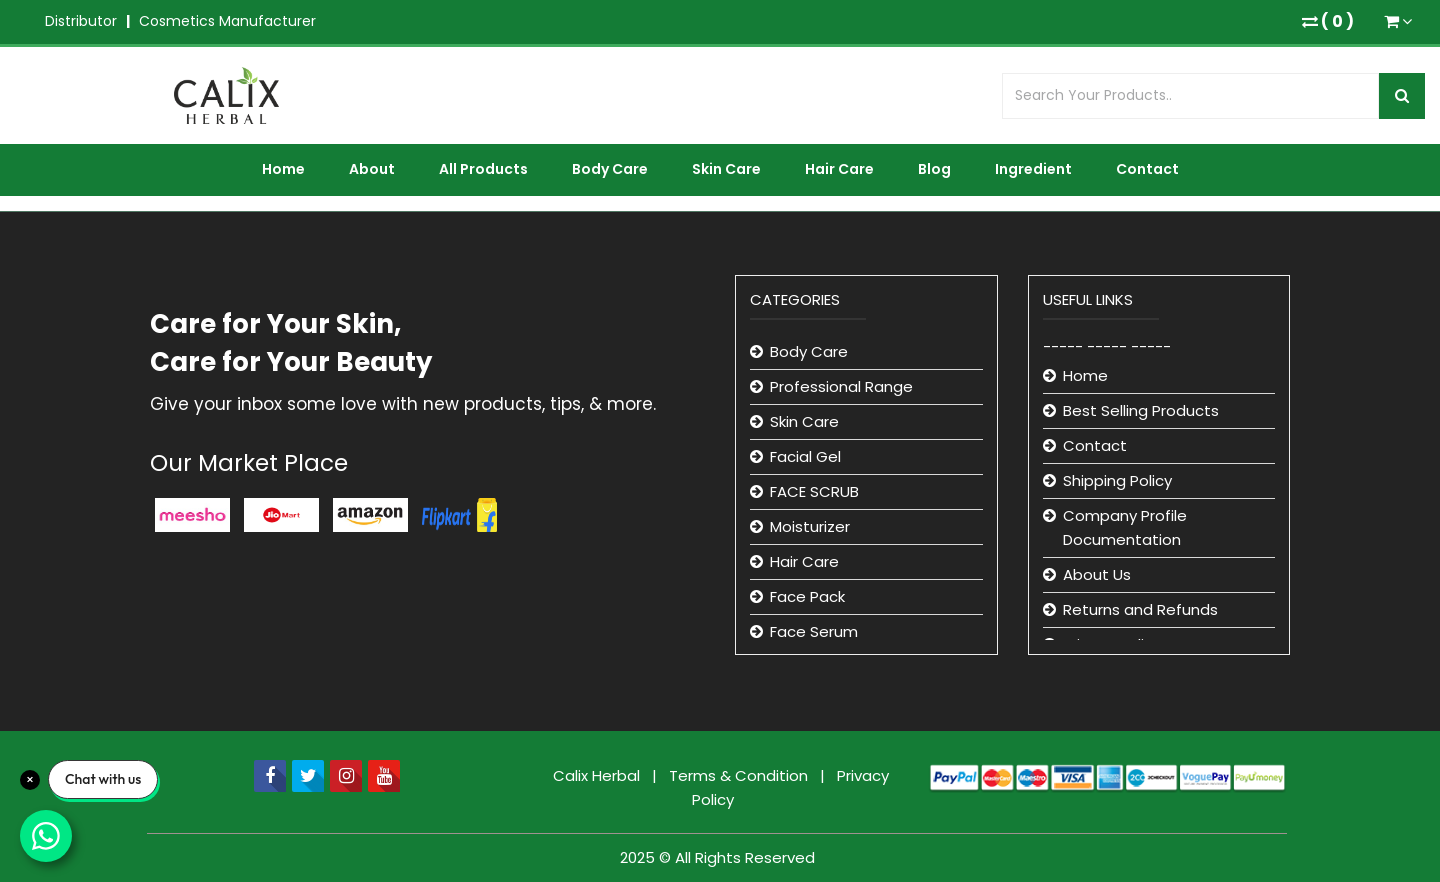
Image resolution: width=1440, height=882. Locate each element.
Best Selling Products (1141, 410)
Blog (934, 169)
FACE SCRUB (814, 491)
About (372, 169)
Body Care (610, 169)
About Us (1097, 574)
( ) (1328, 21)
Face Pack (807, 596)
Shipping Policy (1117, 480)
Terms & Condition (740, 775)
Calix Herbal (598, 775)
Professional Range (841, 386)
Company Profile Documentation (1125, 527)
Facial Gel (805, 456)
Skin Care (726, 169)
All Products (483, 169)
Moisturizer (810, 526)
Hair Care (839, 169)
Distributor (81, 21)
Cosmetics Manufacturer (227, 21)
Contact (1147, 169)
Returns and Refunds (1140, 609)
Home (283, 169)
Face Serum (814, 631)
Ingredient (1033, 169)
